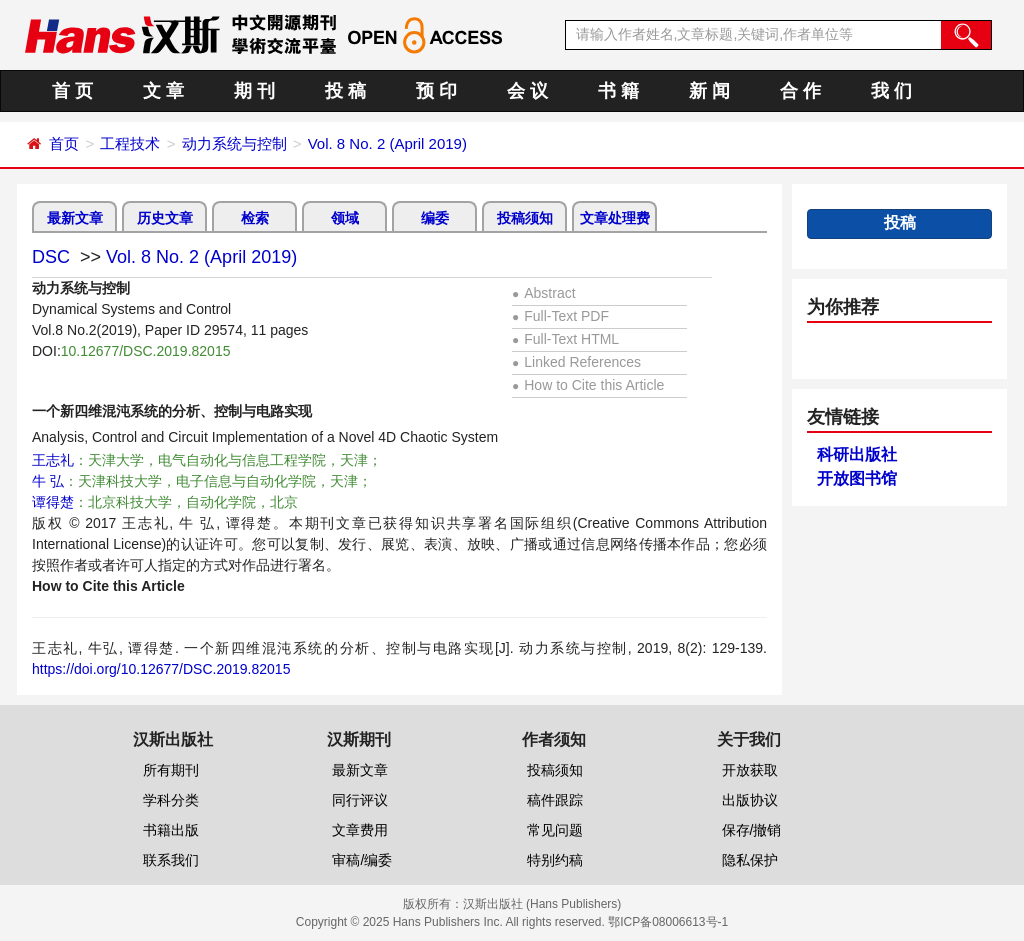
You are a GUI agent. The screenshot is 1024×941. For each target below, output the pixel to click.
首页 (64, 143)
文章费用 (360, 830)
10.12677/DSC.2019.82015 (146, 351)
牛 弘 (48, 481)
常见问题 (555, 830)
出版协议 (750, 800)
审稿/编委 (362, 860)
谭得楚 (53, 502)
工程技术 (130, 143)
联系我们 (171, 860)
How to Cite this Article (588, 385)
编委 (435, 218)
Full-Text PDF (560, 316)
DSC (51, 257)
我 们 (891, 91)
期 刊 (254, 91)
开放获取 (750, 770)
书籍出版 (171, 830)
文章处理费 (615, 218)
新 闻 (709, 91)
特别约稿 (555, 860)
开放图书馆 (857, 478)
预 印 (436, 91)
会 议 (527, 91)
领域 (345, 218)
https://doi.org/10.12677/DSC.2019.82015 (161, 669)
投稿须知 (525, 218)
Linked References (576, 362)
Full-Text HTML (565, 339)
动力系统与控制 (234, 143)
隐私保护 (750, 860)
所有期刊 (171, 770)
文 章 (163, 91)
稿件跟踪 (555, 800)
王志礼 (53, 460)
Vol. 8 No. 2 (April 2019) (387, 143)
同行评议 (360, 800)
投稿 (900, 222)
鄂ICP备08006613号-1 (668, 922)
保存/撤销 (752, 830)
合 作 (800, 91)
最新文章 (75, 218)
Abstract (544, 293)
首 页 (72, 91)
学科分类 (171, 800)
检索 (255, 218)
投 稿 (345, 91)
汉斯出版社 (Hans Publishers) (542, 904)
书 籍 (618, 91)
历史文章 (165, 218)
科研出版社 (857, 454)
